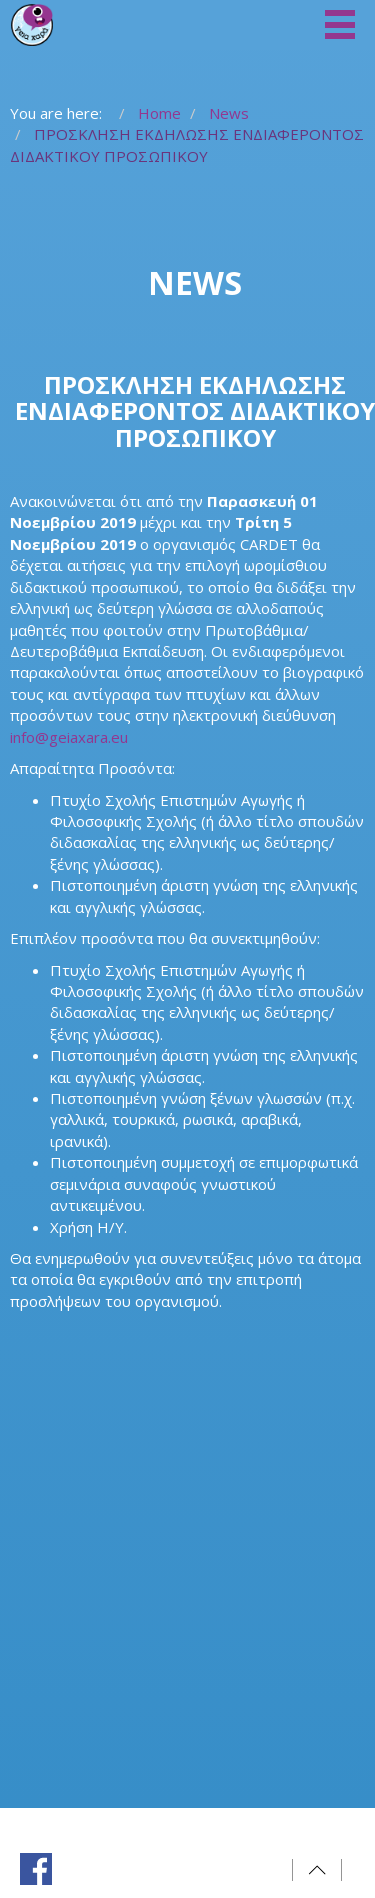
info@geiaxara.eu (69, 737)
